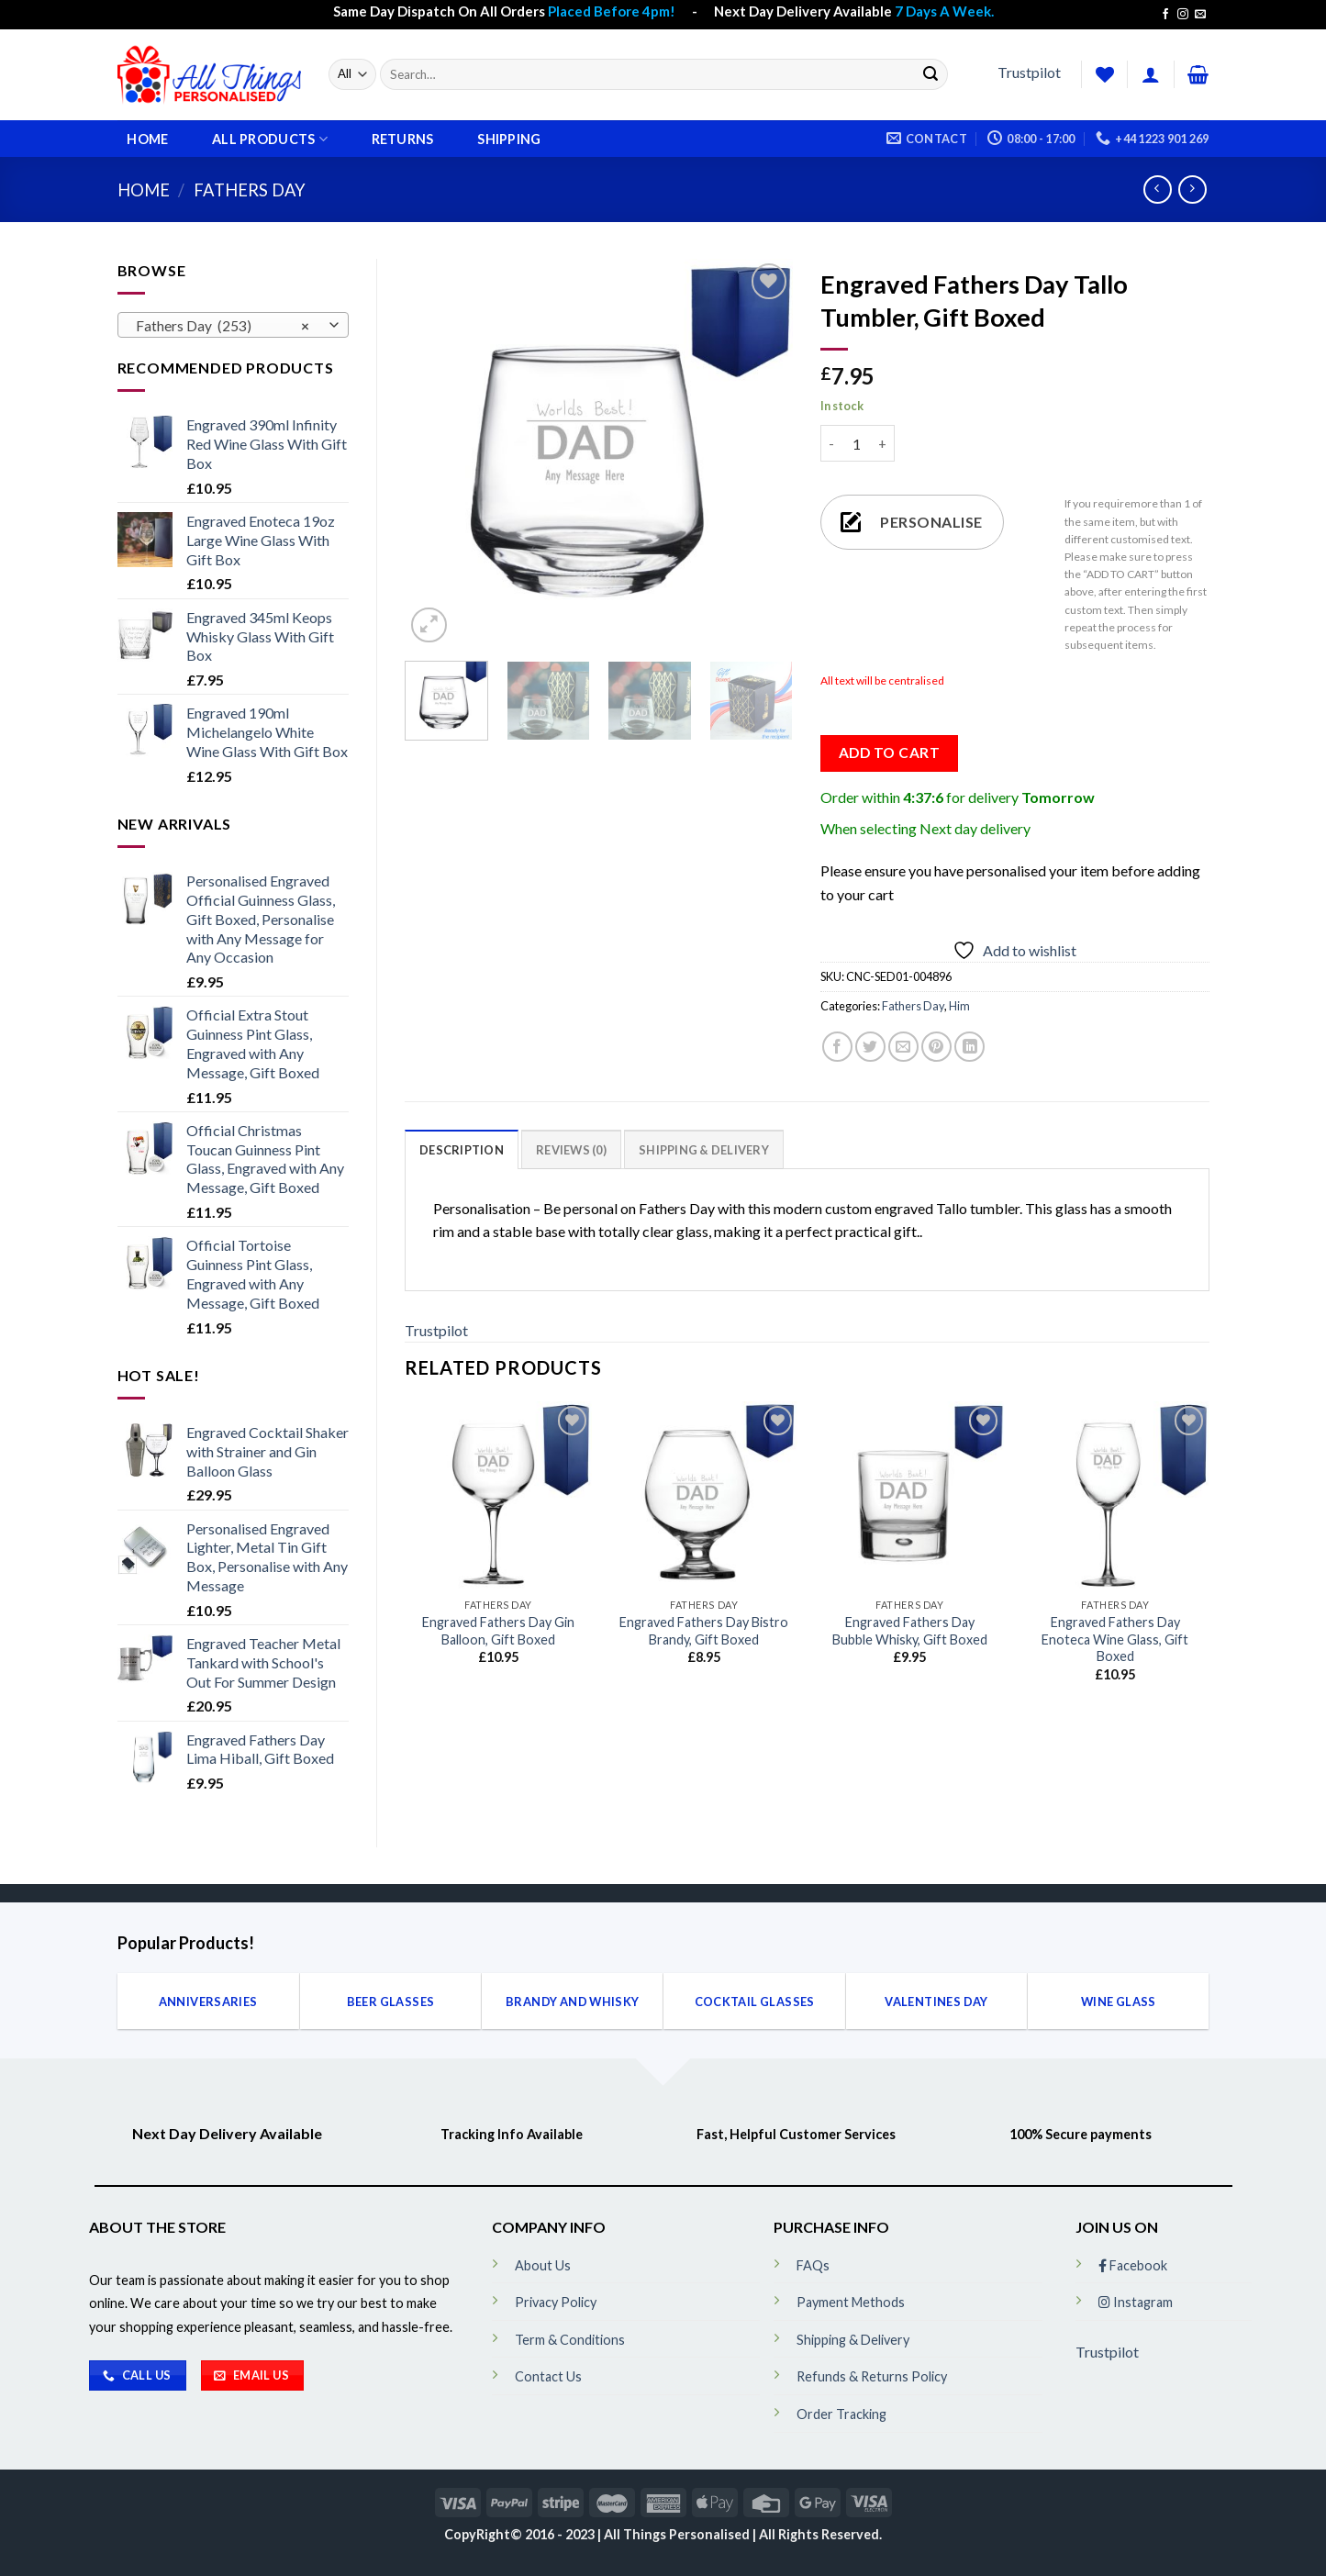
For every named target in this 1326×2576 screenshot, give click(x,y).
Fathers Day (250, 190)
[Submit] (930, 74)
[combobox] (233, 325)
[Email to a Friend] (903, 1047)
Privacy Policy (555, 2302)
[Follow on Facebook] (1165, 14)
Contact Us (548, 2376)
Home (147, 139)
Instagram (1135, 2302)
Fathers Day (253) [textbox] (222, 326)
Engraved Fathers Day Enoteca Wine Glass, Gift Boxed (1115, 1639)
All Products (270, 139)
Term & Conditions (570, 2339)
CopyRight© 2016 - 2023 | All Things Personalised (598, 2534)
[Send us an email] (1200, 14)
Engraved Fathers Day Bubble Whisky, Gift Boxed (909, 1630)
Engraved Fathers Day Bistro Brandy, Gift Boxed (703, 1630)
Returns (403, 139)
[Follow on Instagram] (1182, 14)
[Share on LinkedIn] (969, 1047)
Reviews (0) (571, 1150)
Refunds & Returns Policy (872, 2376)
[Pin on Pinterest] (936, 1047)
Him (959, 1005)
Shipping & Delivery (704, 1150)
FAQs (813, 2265)
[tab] (461, 1149)
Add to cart (889, 752)
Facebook (1132, 2265)
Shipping (508, 139)
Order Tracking (841, 2414)
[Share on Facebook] (837, 1047)
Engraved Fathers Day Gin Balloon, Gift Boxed (498, 1630)
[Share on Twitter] (870, 1047)
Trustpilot (1029, 72)
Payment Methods (851, 2302)
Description (461, 1150)
